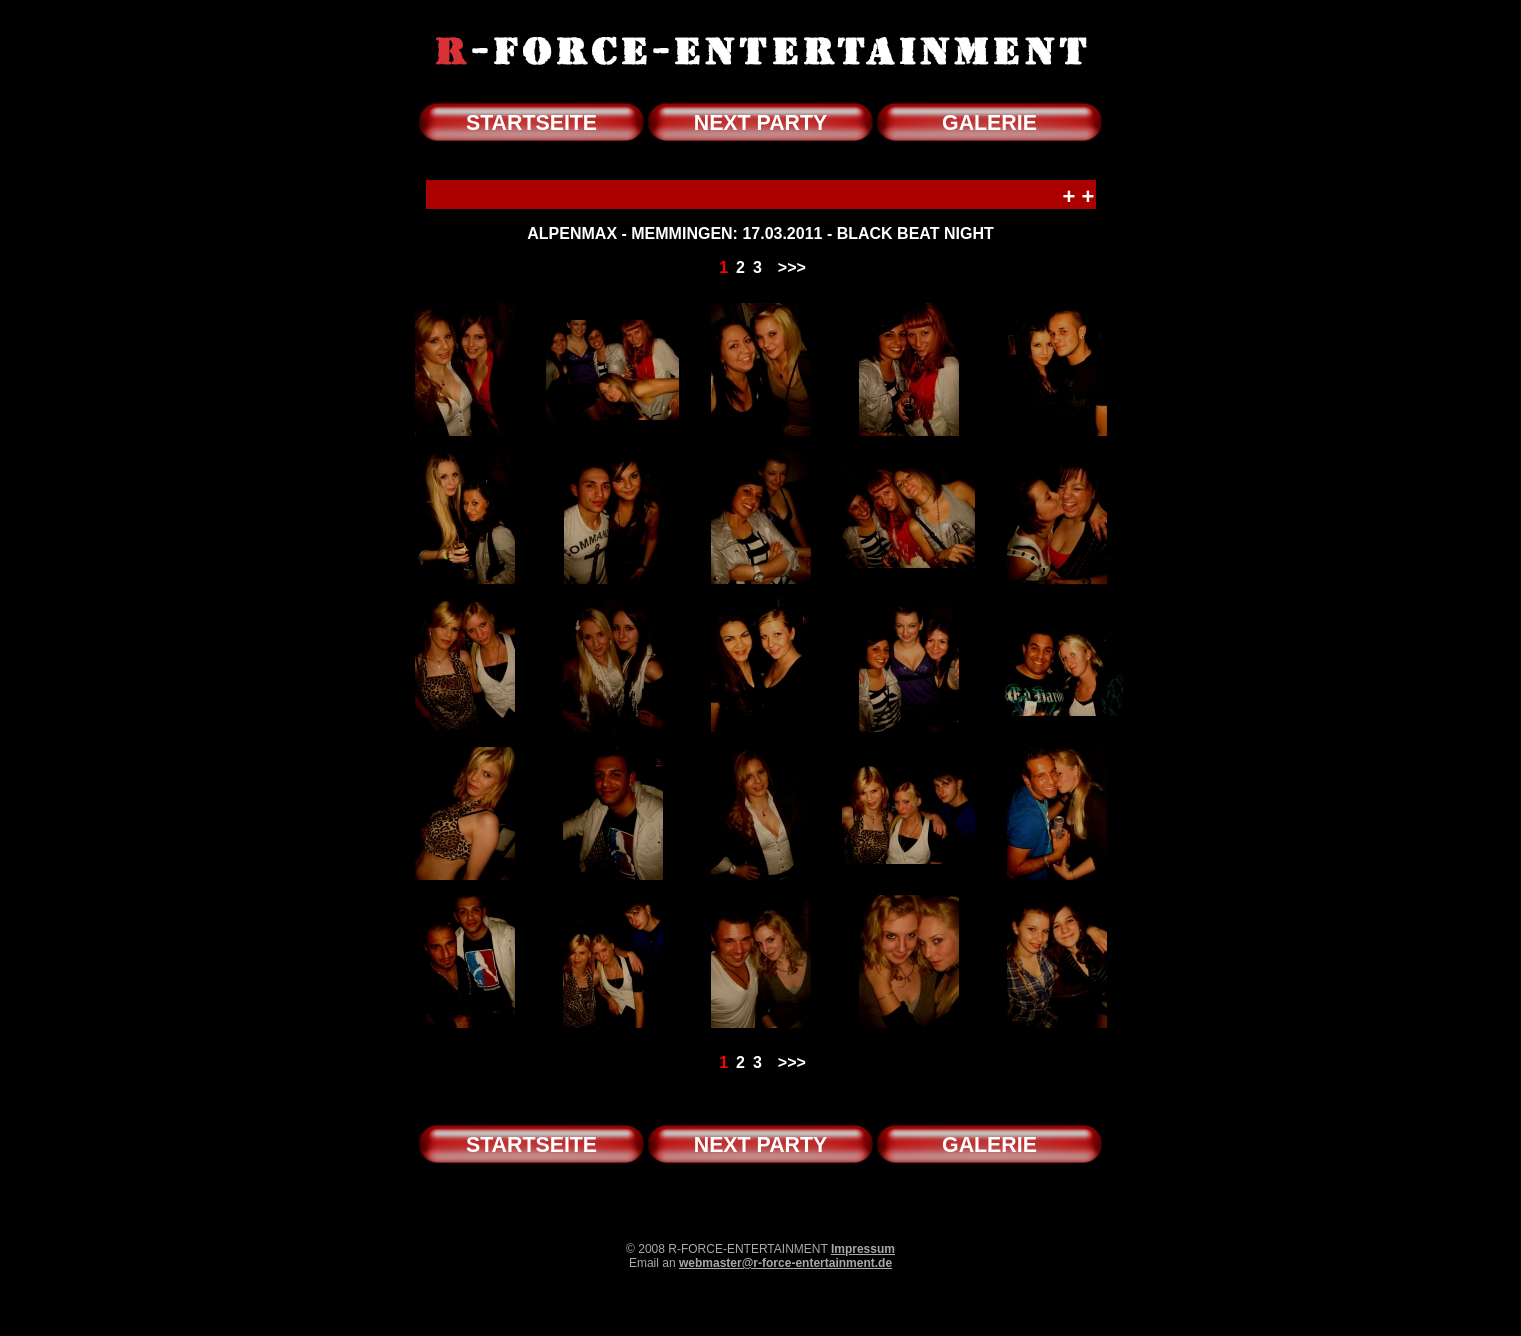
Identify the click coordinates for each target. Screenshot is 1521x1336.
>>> (792, 267)
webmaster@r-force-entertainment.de (785, 1263)
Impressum (863, 1249)
